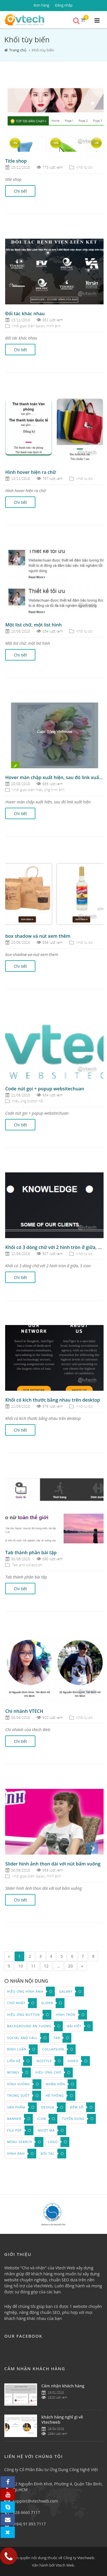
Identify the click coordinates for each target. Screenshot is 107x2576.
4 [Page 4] (51, 1956)
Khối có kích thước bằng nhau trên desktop (52, 1400)
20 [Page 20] (70, 1966)
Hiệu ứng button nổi (27, 1101)
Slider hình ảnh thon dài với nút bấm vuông (52, 1864)
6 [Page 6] (72, 1956)
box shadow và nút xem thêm (37, 936)
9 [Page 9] (9, 1966)
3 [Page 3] (40, 1956)
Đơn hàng (41, 5)
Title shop (16, 161)
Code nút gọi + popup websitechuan (44, 1089)
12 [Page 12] (46, 1966)
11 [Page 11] (33, 1966)
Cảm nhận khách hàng (62, 2386)
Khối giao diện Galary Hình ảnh (36, 325)
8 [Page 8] (93, 1956)
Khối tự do (84, 167)
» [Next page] (82, 1966)
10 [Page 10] (20, 1966)
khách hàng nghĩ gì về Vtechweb (62, 2419)
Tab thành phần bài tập (30, 1552)
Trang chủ (17, 50)
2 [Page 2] (30, 1956)
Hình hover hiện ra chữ (30, 472)
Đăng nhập (63, 5)
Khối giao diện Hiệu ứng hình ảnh (38, 789)
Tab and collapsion (27, 1564)
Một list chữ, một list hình (33, 625)
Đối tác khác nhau (25, 313)
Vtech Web (65, 2565)
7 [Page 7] (83, 1956)
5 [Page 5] (61, 1956)
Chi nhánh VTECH (24, 1711)
